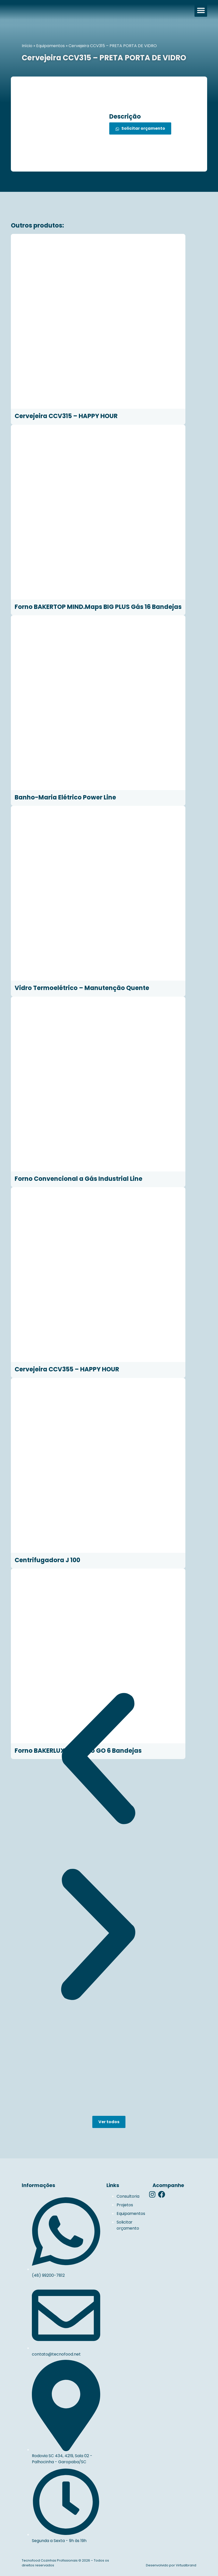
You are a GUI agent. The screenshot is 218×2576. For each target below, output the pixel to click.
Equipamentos (50, 46)
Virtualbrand (186, 2565)
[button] (200, 10)
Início (27, 46)
